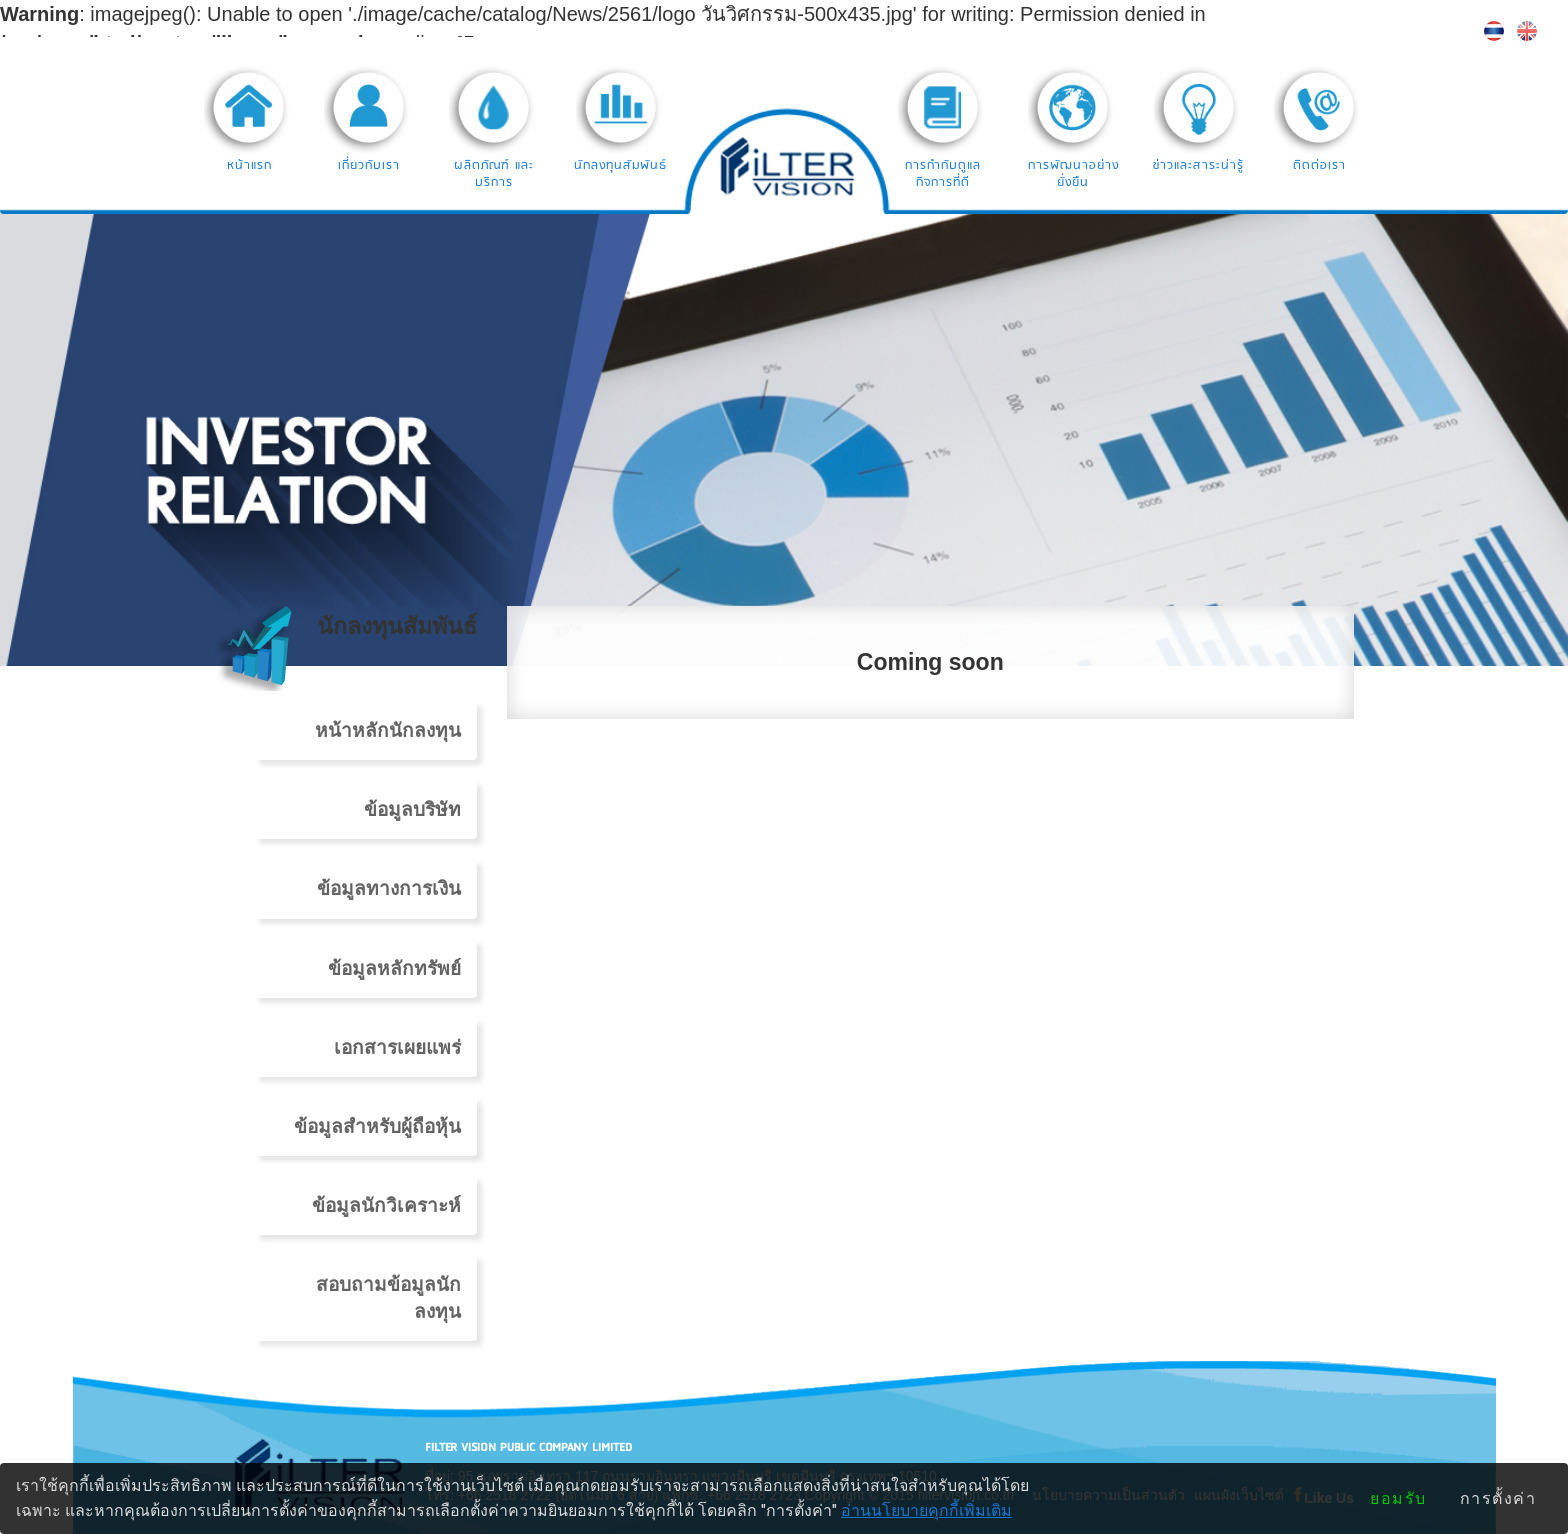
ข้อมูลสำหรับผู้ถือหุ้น (377, 1126)
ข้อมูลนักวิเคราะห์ (386, 1205)
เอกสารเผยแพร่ (397, 1047)
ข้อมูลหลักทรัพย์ (394, 968)
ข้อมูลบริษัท (412, 809)
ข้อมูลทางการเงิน (389, 888)
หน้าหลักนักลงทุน (388, 730)
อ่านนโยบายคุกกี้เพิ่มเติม (926, 1510)
